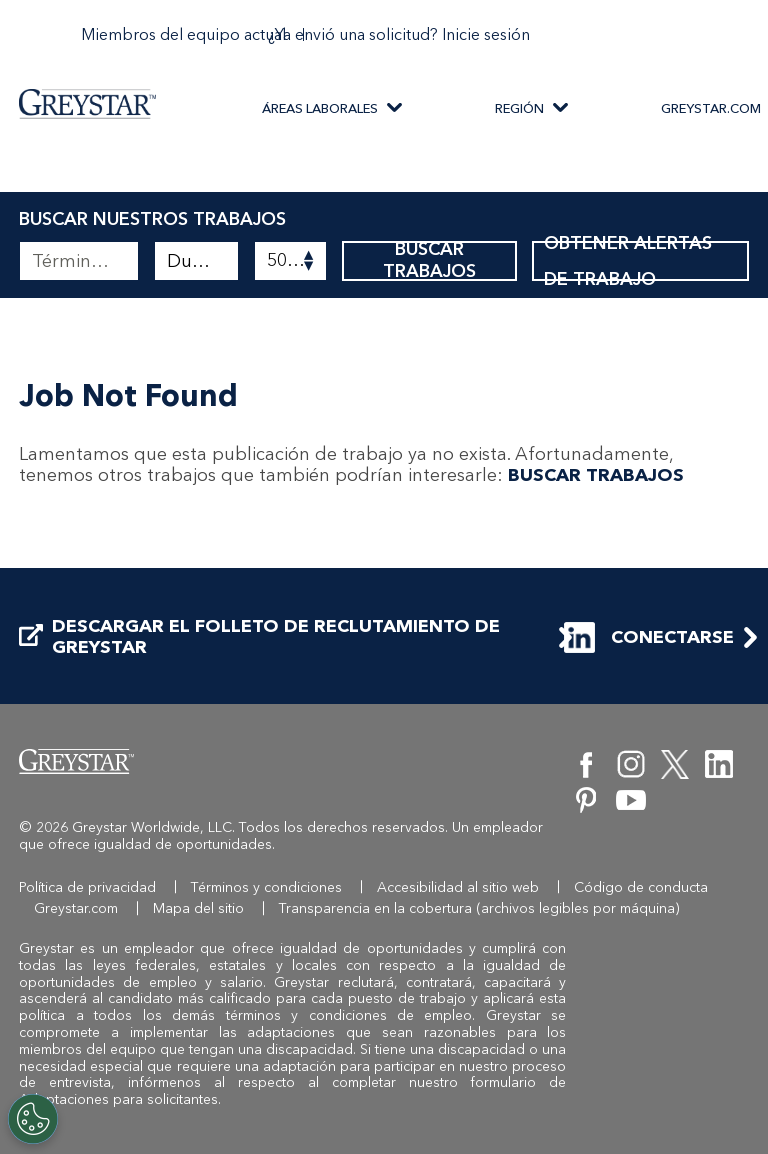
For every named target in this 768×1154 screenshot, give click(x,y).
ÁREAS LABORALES (320, 108)
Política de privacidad (87, 887)
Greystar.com (76, 908)
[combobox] (196, 261)
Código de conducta (641, 887)
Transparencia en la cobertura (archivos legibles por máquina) (479, 908)
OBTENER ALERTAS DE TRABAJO (640, 261)
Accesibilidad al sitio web (458, 887)
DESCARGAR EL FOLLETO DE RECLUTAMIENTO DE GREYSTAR (259, 637)
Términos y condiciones (266, 887)
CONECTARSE (653, 637)
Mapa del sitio (198, 908)
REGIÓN (519, 108)
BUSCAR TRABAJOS (429, 261)
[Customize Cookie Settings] (33, 1119)
